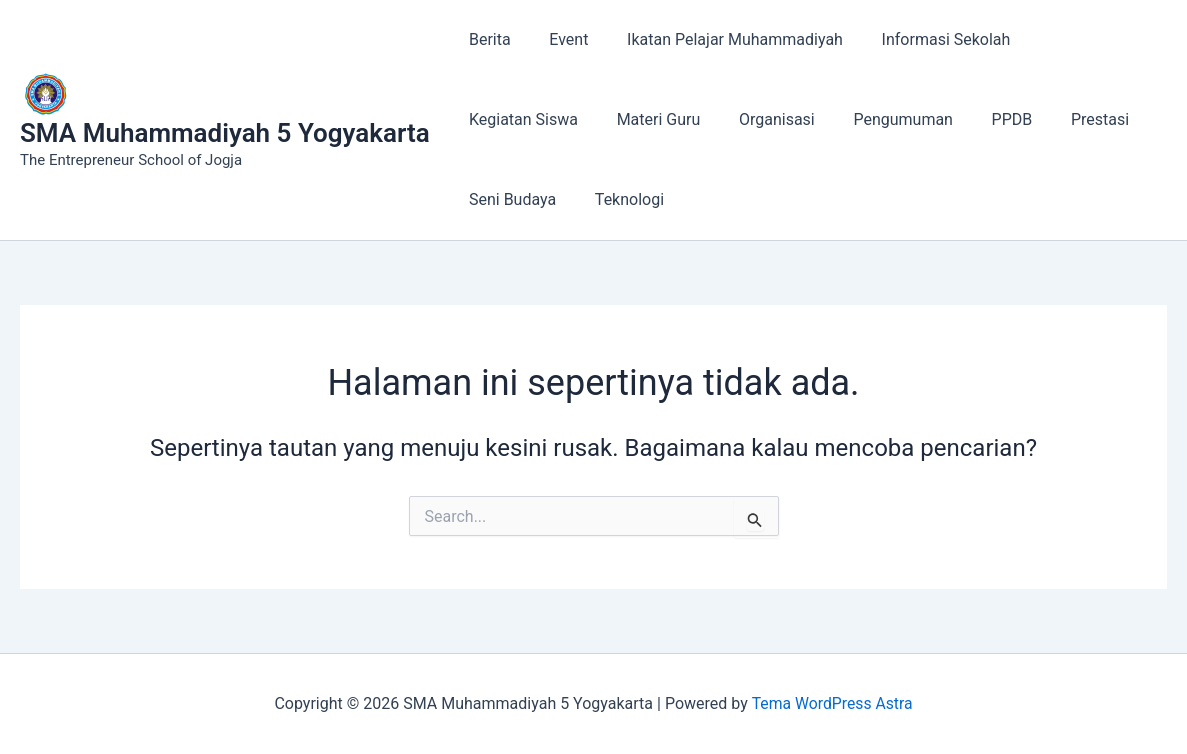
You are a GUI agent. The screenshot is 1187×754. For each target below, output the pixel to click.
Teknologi (500, 199)
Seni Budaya (1027, 119)
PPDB (841, 119)
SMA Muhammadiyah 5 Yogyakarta (225, 133)
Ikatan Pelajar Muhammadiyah (718, 39)
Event (558, 39)
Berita (487, 39)
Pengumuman (739, 119)
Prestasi (922, 119)
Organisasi (619, 119)
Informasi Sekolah (922, 39)
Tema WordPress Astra (831, 703)
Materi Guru (508, 119)
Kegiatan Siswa (1073, 39)
